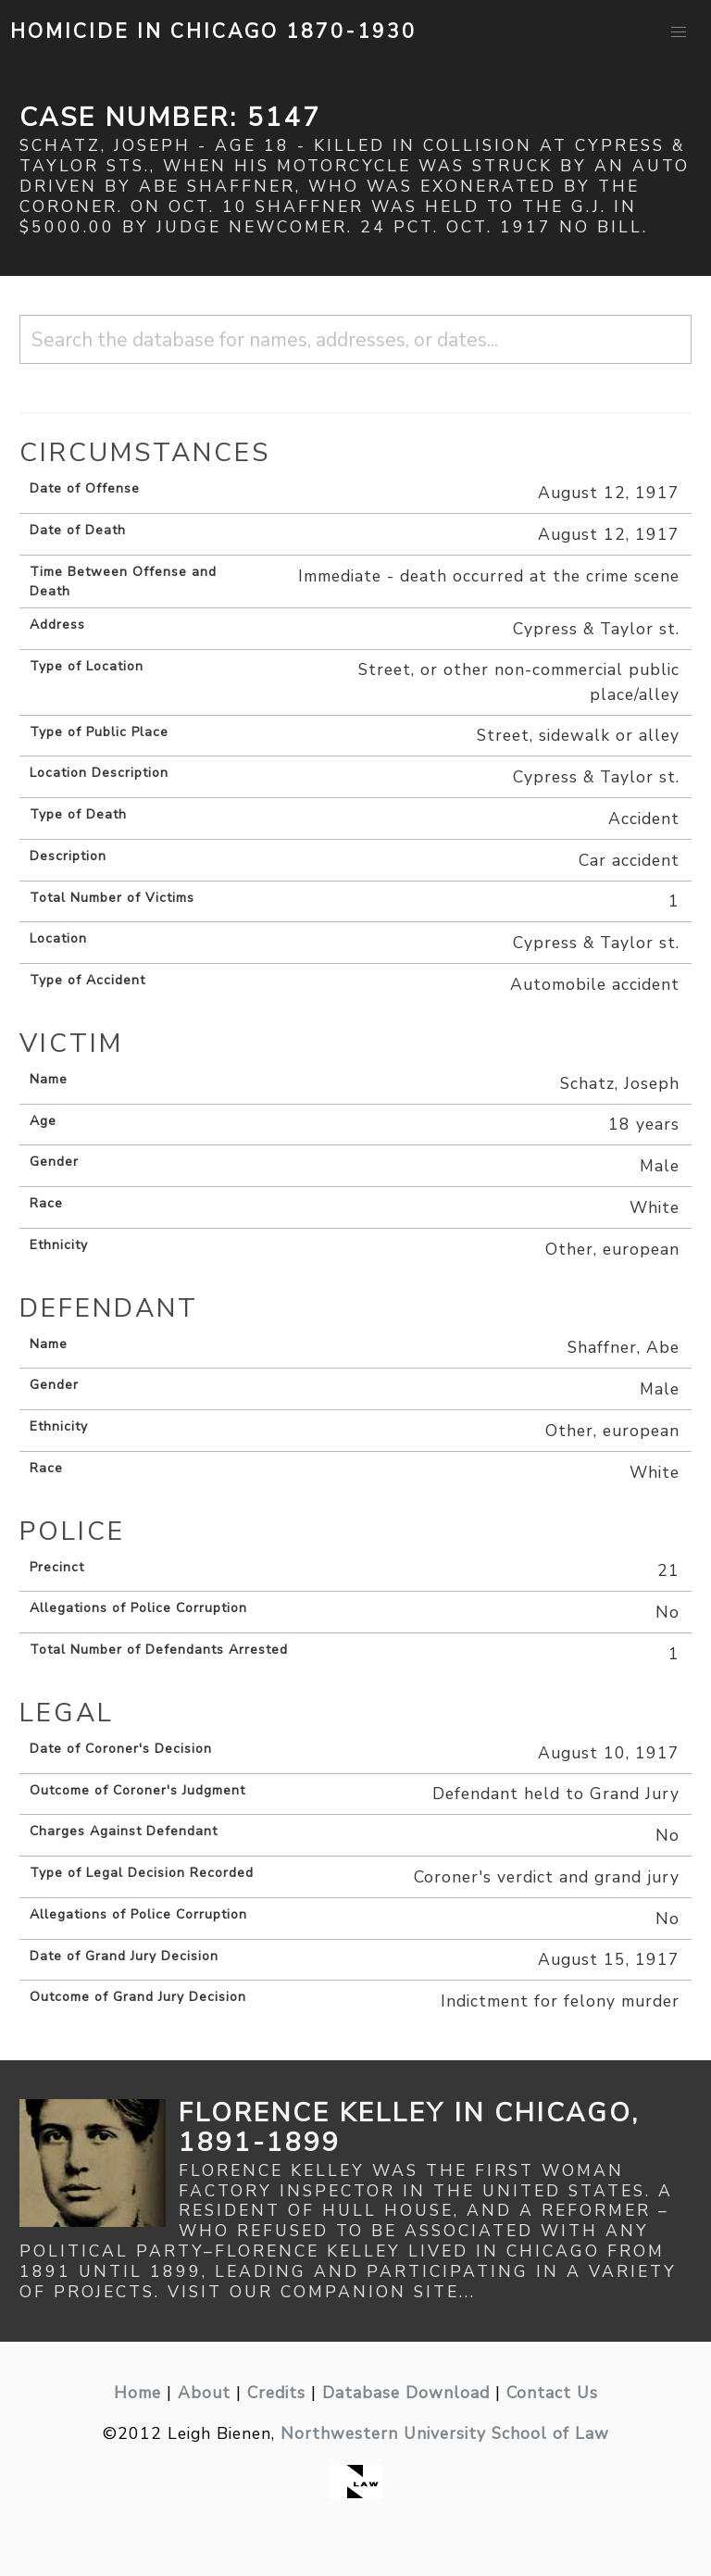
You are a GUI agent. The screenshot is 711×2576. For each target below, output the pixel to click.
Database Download (406, 2393)
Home (137, 2393)
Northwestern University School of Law (445, 2433)
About (204, 2393)
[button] (678, 32)
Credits (276, 2393)
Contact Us (552, 2393)
